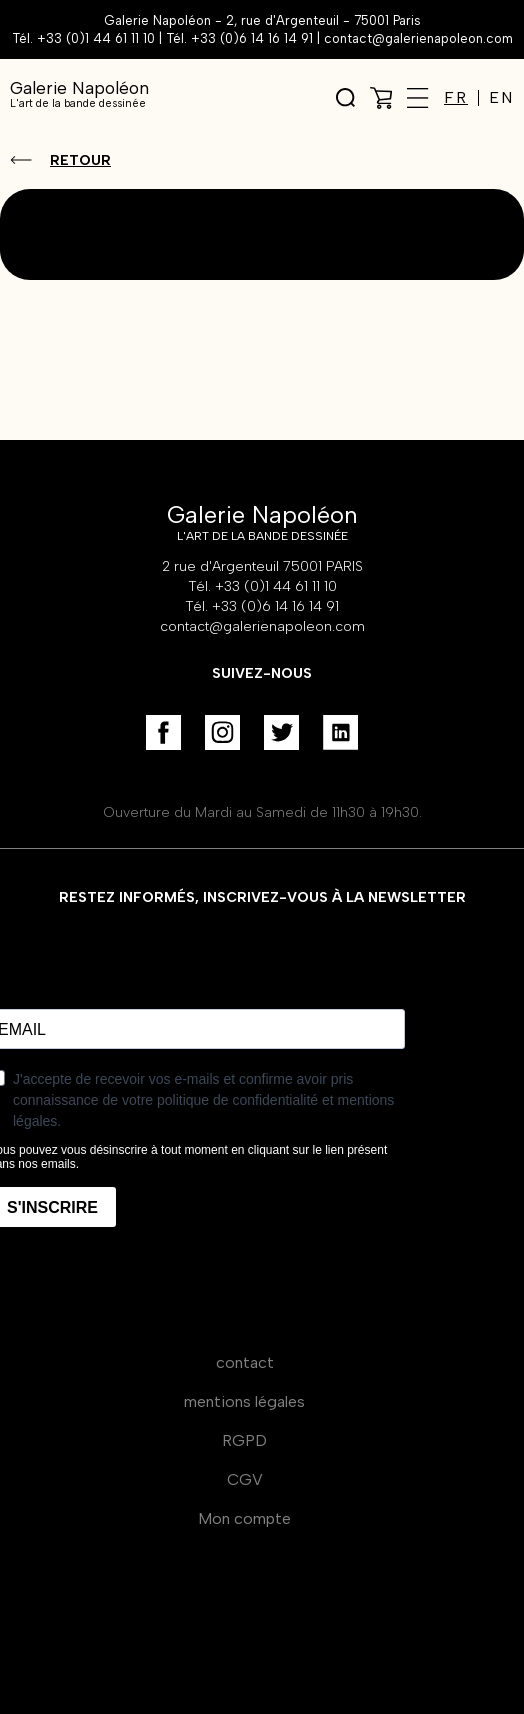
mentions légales (244, 1401)
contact (245, 1362)
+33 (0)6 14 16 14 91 (252, 38)
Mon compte (244, 1518)
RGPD (244, 1440)
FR (456, 98)
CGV (245, 1479)
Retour (80, 160)
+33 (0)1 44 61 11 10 (96, 38)
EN (501, 98)
